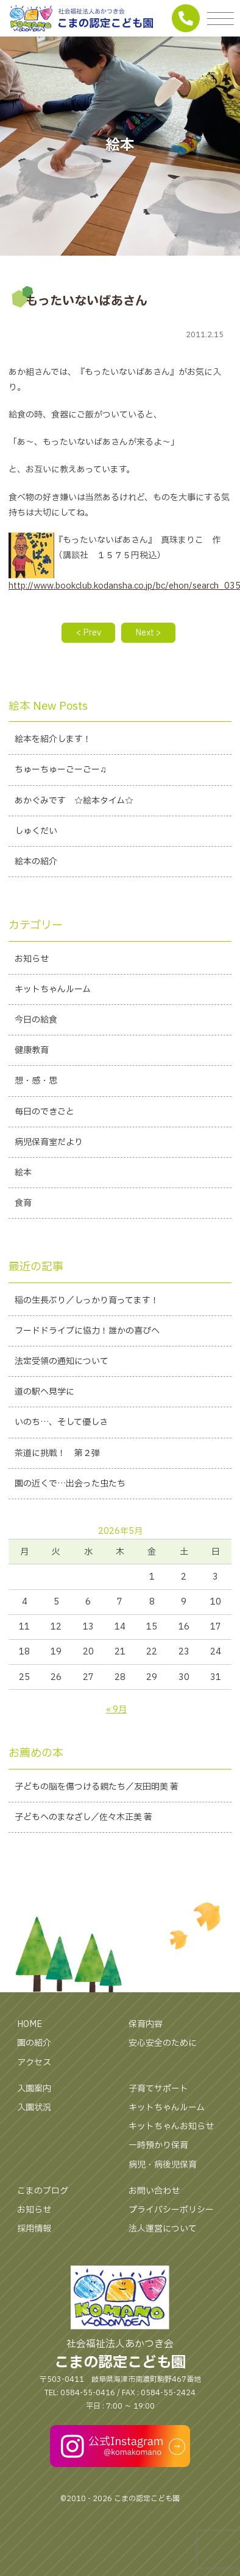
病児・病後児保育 (163, 2164)
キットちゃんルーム (167, 2107)
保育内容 (146, 2024)
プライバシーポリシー (171, 2209)
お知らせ (34, 2209)
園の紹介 (34, 2043)
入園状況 (34, 2107)
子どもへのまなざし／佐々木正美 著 (83, 1817)
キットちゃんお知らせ (171, 2126)
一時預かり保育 (158, 2145)
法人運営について (163, 2228)
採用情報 (34, 2228)
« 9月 (116, 1709)
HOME (29, 2024)
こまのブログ (42, 2191)
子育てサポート (158, 2088)
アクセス (34, 2062)
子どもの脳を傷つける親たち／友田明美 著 (96, 1786)
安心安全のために (163, 2043)
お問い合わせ (154, 2191)
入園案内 (34, 2088)
